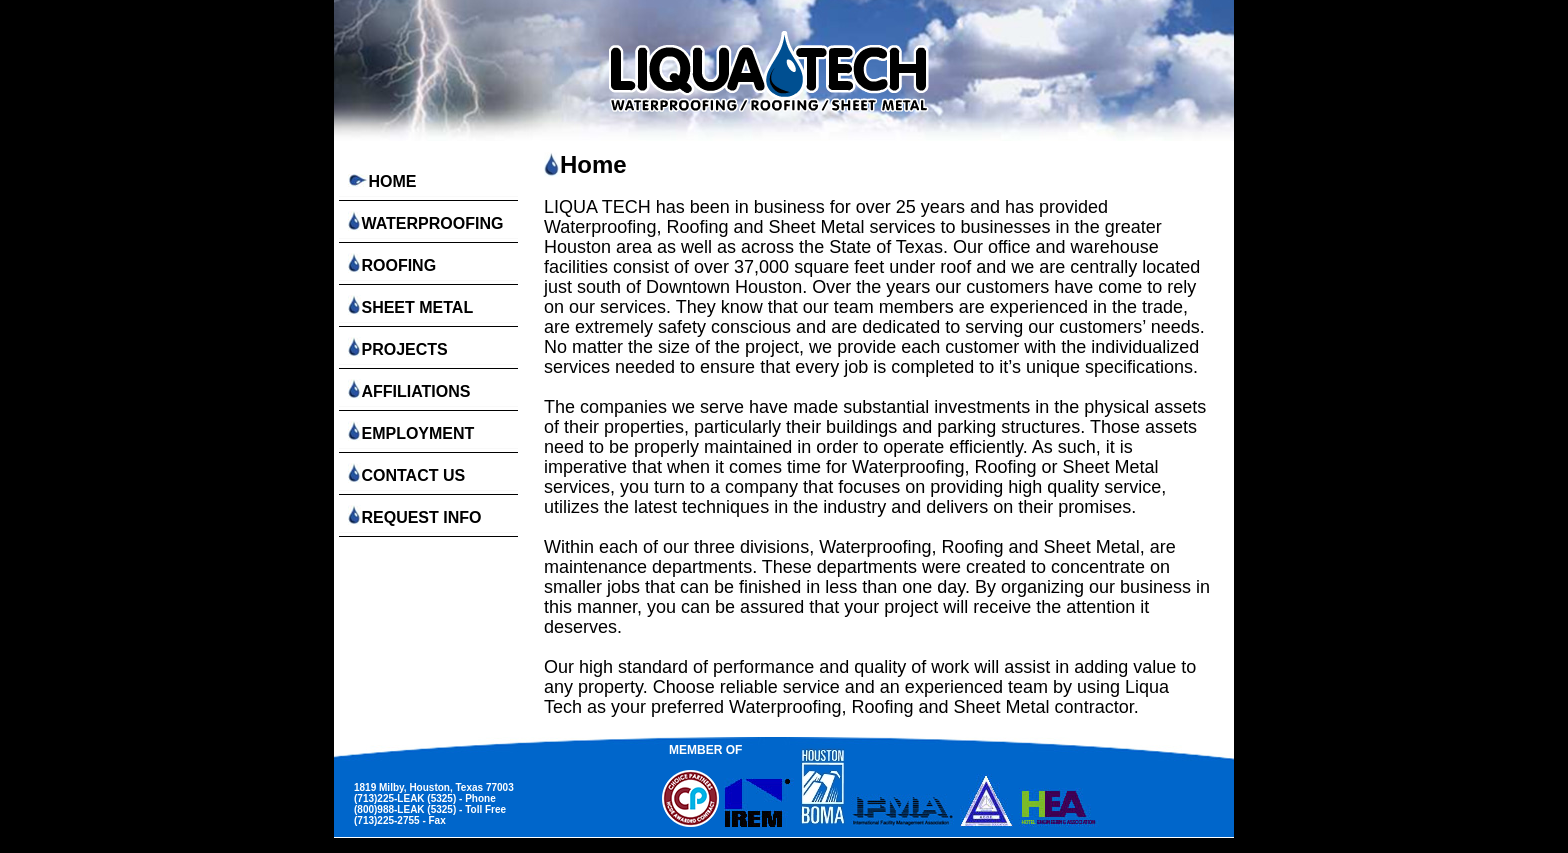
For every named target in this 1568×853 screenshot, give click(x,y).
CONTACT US (404, 473)
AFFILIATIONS (407, 389)
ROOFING (390, 263)
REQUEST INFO (412, 515)
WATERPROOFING (423, 221)
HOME (380, 181)
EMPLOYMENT (409, 431)
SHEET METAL (408, 305)
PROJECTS (396, 347)
